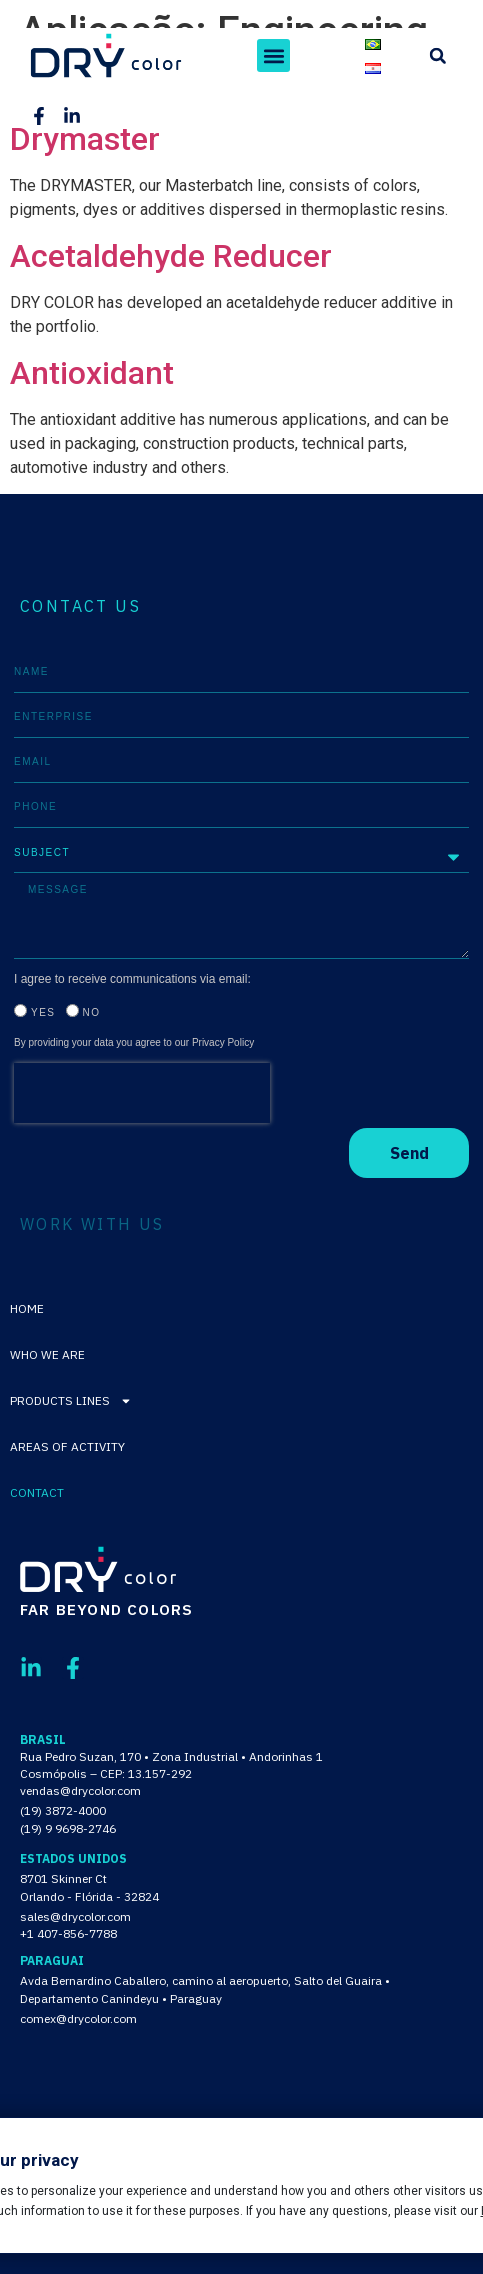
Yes (43, 1012)
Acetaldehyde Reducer (171, 256)
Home (27, 1308)
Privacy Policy (223, 1042)
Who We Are (47, 1354)
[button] (273, 55)
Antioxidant (92, 373)
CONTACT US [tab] (80, 606)
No (92, 1012)
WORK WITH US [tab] (92, 1224)
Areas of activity (67, 1446)
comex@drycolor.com (78, 2018)
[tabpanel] (241, 915)
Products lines (71, 1401)
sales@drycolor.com (75, 1916)
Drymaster (85, 139)
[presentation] (142, 1093)
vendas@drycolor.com (80, 1790)
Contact (37, 1492)
